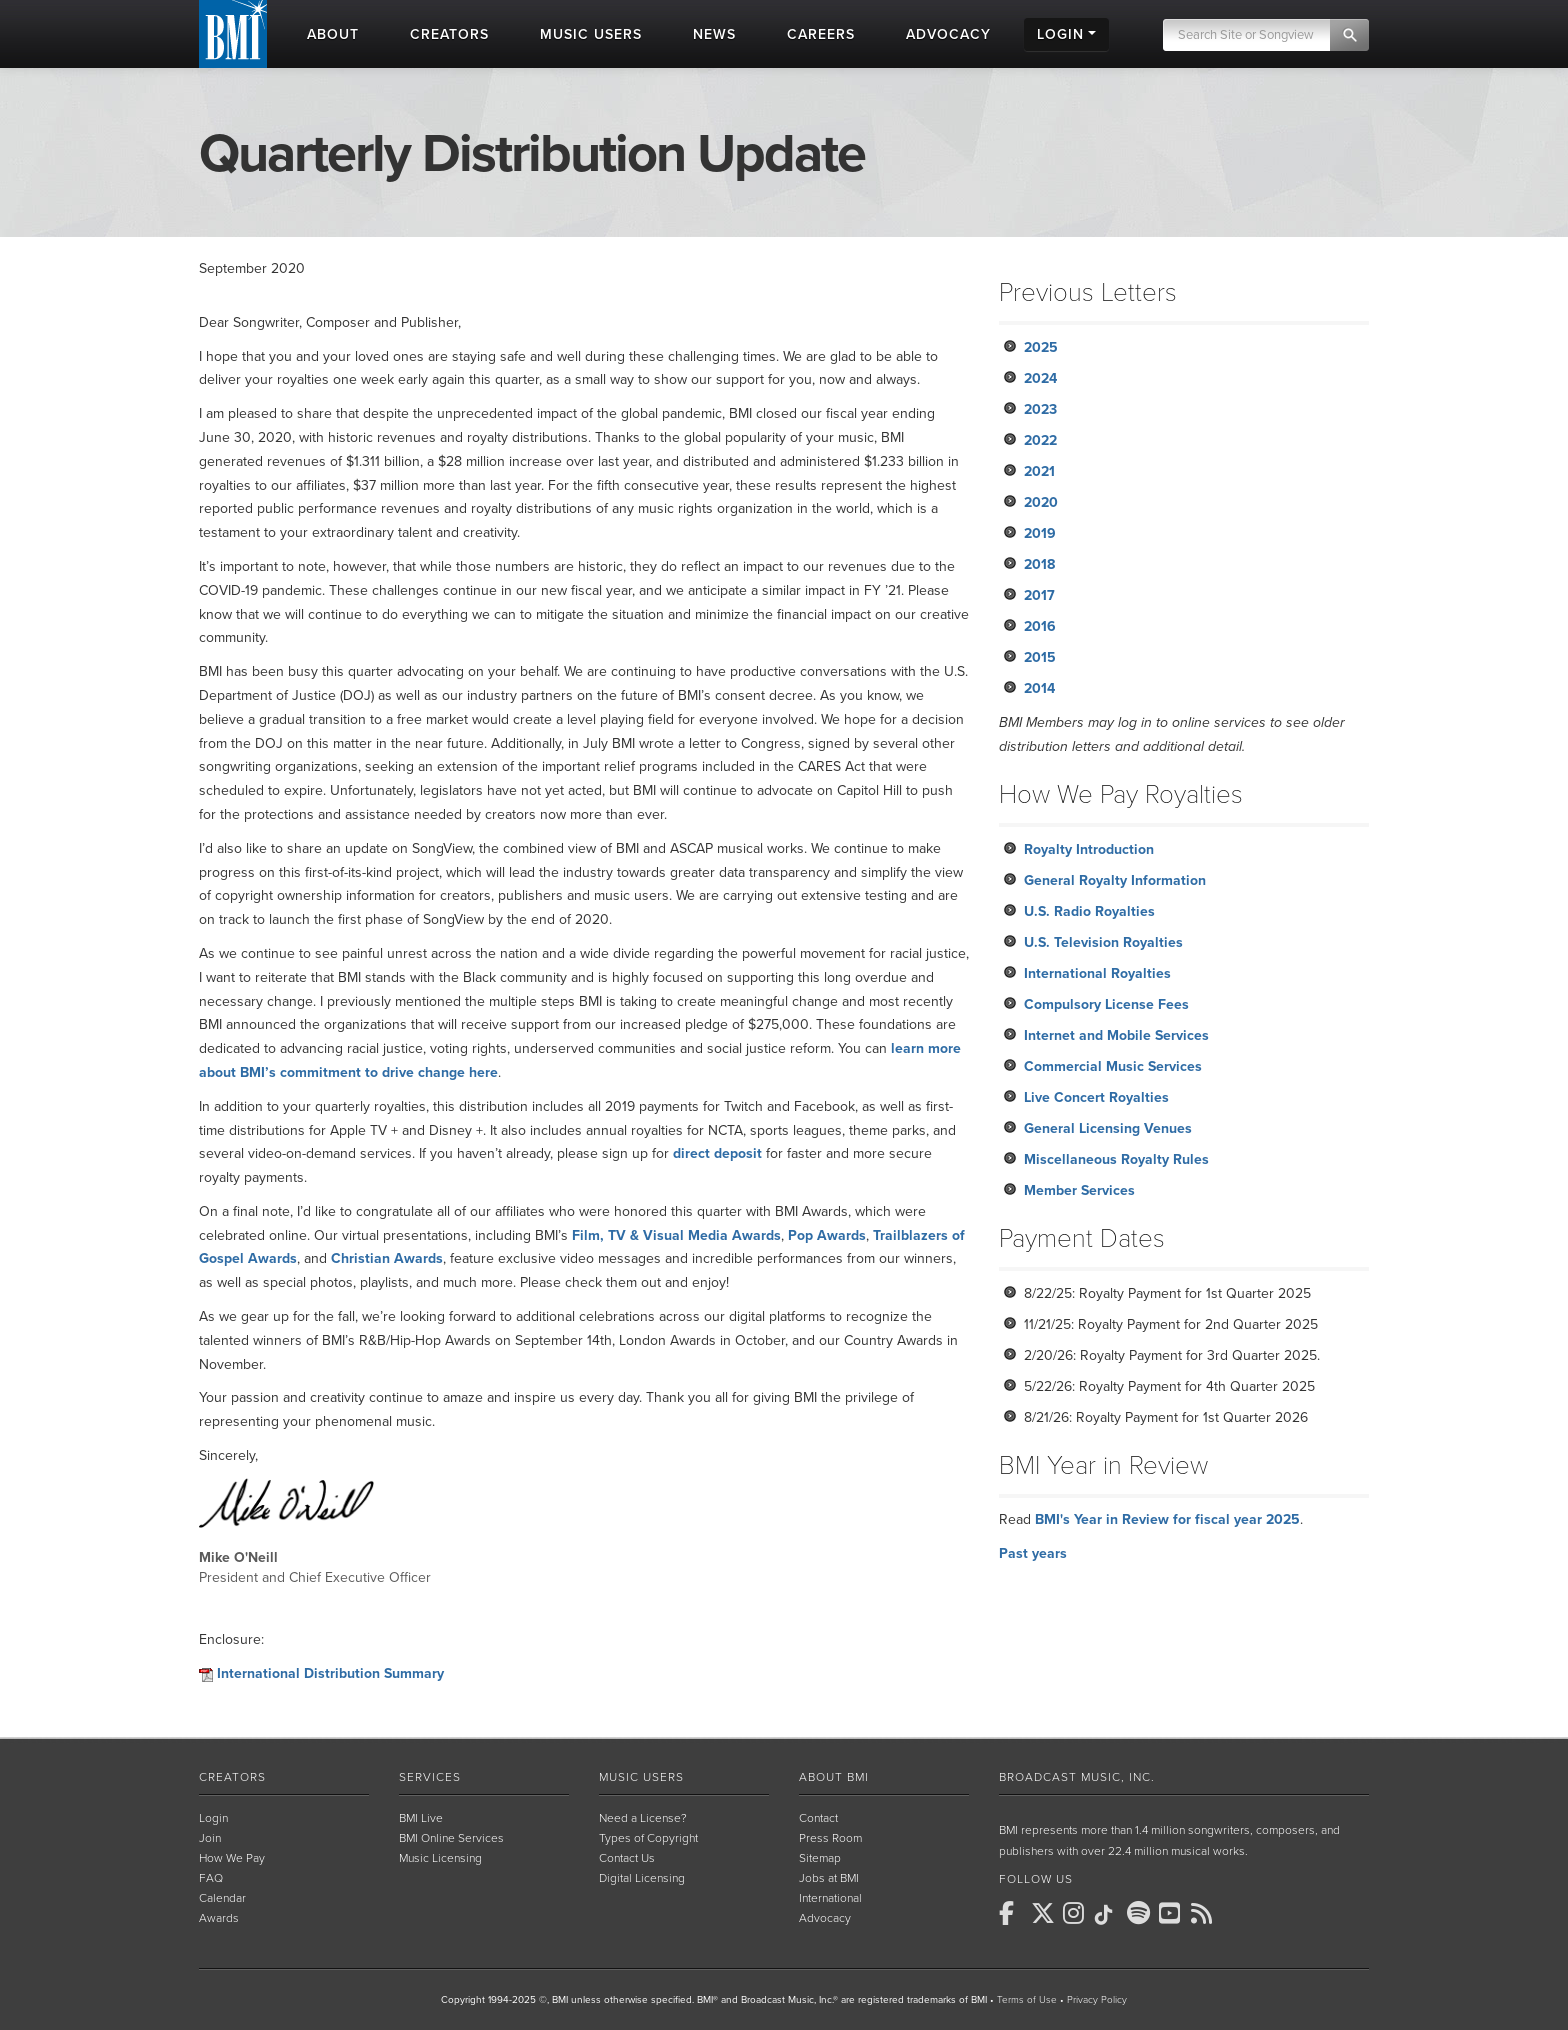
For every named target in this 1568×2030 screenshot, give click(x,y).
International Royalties (1097, 973)
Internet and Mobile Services (1116, 1035)
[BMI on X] (1045, 1913)
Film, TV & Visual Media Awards (676, 1235)
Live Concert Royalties (1096, 1097)
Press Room (830, 1838)
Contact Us (627, 1858)
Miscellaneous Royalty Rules (1116, 1159)
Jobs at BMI (829, 1878)
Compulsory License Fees (1106, 1004)
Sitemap (820, 1858)
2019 (1040, 533)
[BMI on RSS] (1205, 1913)
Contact (818, 1818)
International (830, 1898)
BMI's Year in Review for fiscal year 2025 (1167, 1519)
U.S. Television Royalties (1103, 942)
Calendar (222, 1898)
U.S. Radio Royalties (1089, 911)
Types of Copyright (648, 1838)
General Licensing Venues (1108, 1128)
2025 (1041, 347)
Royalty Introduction (1089, 849)
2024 (1040, 378)
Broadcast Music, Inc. (1077, 1777)
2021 (1039, 471)
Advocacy (825, 1918)
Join (210, 1838)
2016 (1040, 626)
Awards (219, 1918)
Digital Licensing (642, 1878)
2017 (1039, 595)
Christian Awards (387, 1258)
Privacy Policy (1097, 2000)
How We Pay (232, 1858)
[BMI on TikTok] (1109, 1915)
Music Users (641, 1777)
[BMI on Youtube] (1173, 1913)
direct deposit (717, 1153)
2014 (1039, 688)
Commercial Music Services (1113, 1066)
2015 (1040, 657)
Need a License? (643, 1818)
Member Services (1079, 1190)
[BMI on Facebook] (1013, 1913)
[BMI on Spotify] (1141, 1913)
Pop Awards (827, 1235)
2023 (1040, 409)
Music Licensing (440, 1858)
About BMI (834, 1777)
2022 (1040, 440)
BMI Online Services (451, 1838)
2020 (1041, 502)
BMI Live (421, 1818)
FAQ (211, 1878)
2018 (1039, 564)
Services (430, 1777)
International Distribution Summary (330, 1673)
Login (213, 1818)
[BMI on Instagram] (1077, 1913)
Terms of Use (1027, 2000)
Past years (1033, 1553)
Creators (232, 1777)
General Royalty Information (1115, 880)
